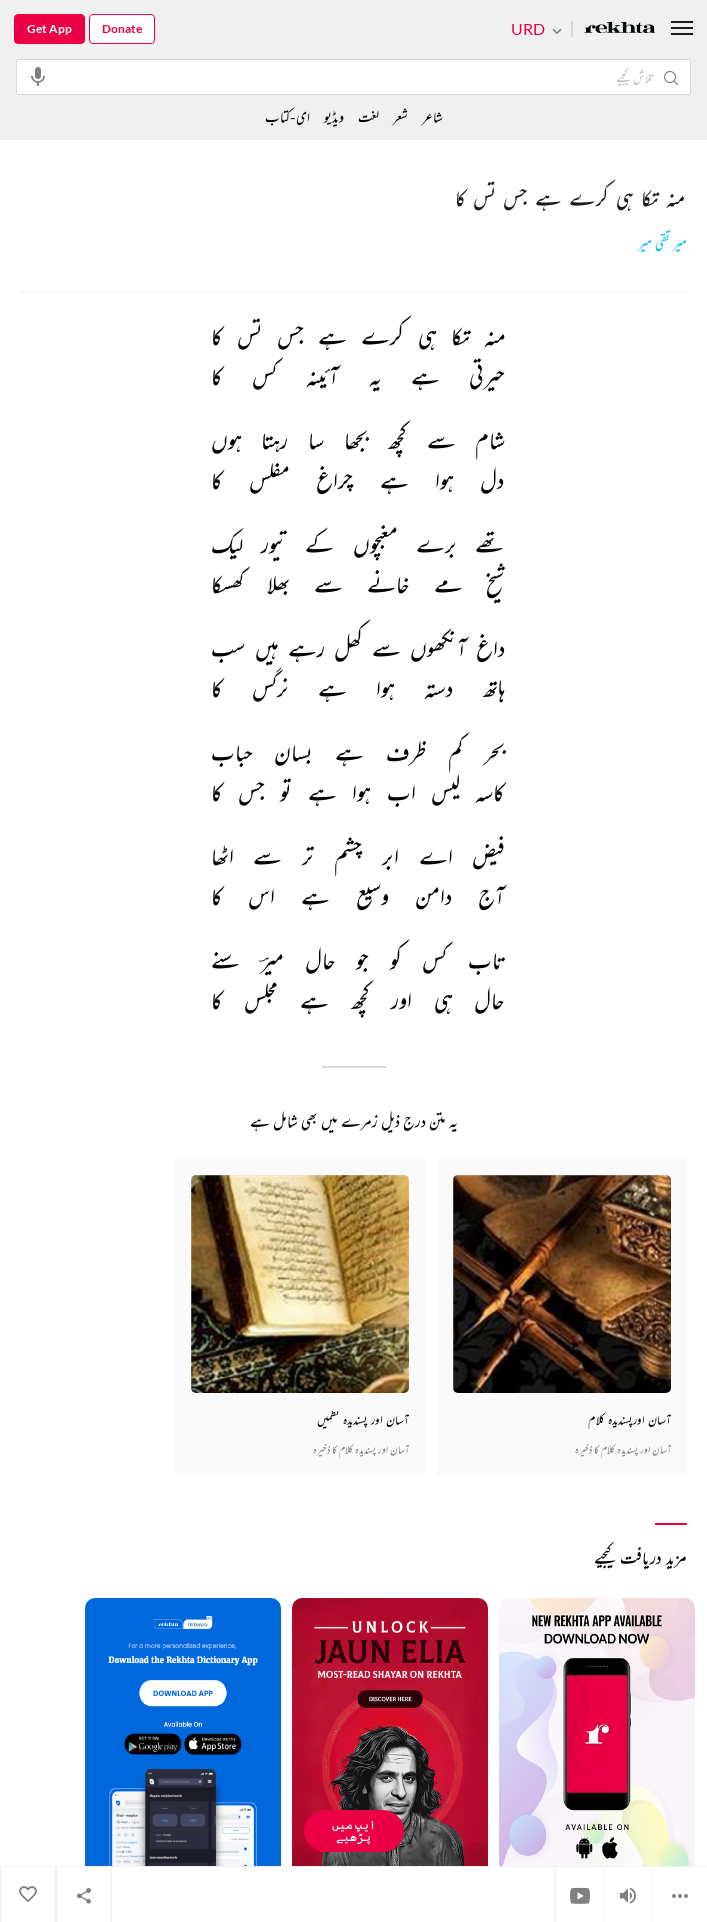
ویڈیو (334, 116)
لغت (368, 116)
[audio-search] (38, 76)
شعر (400, 116)
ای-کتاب (287, 116)
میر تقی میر (662, 243)
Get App (49, 28)
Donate (122, 28)
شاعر (432, 116)
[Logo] (620, 29)
